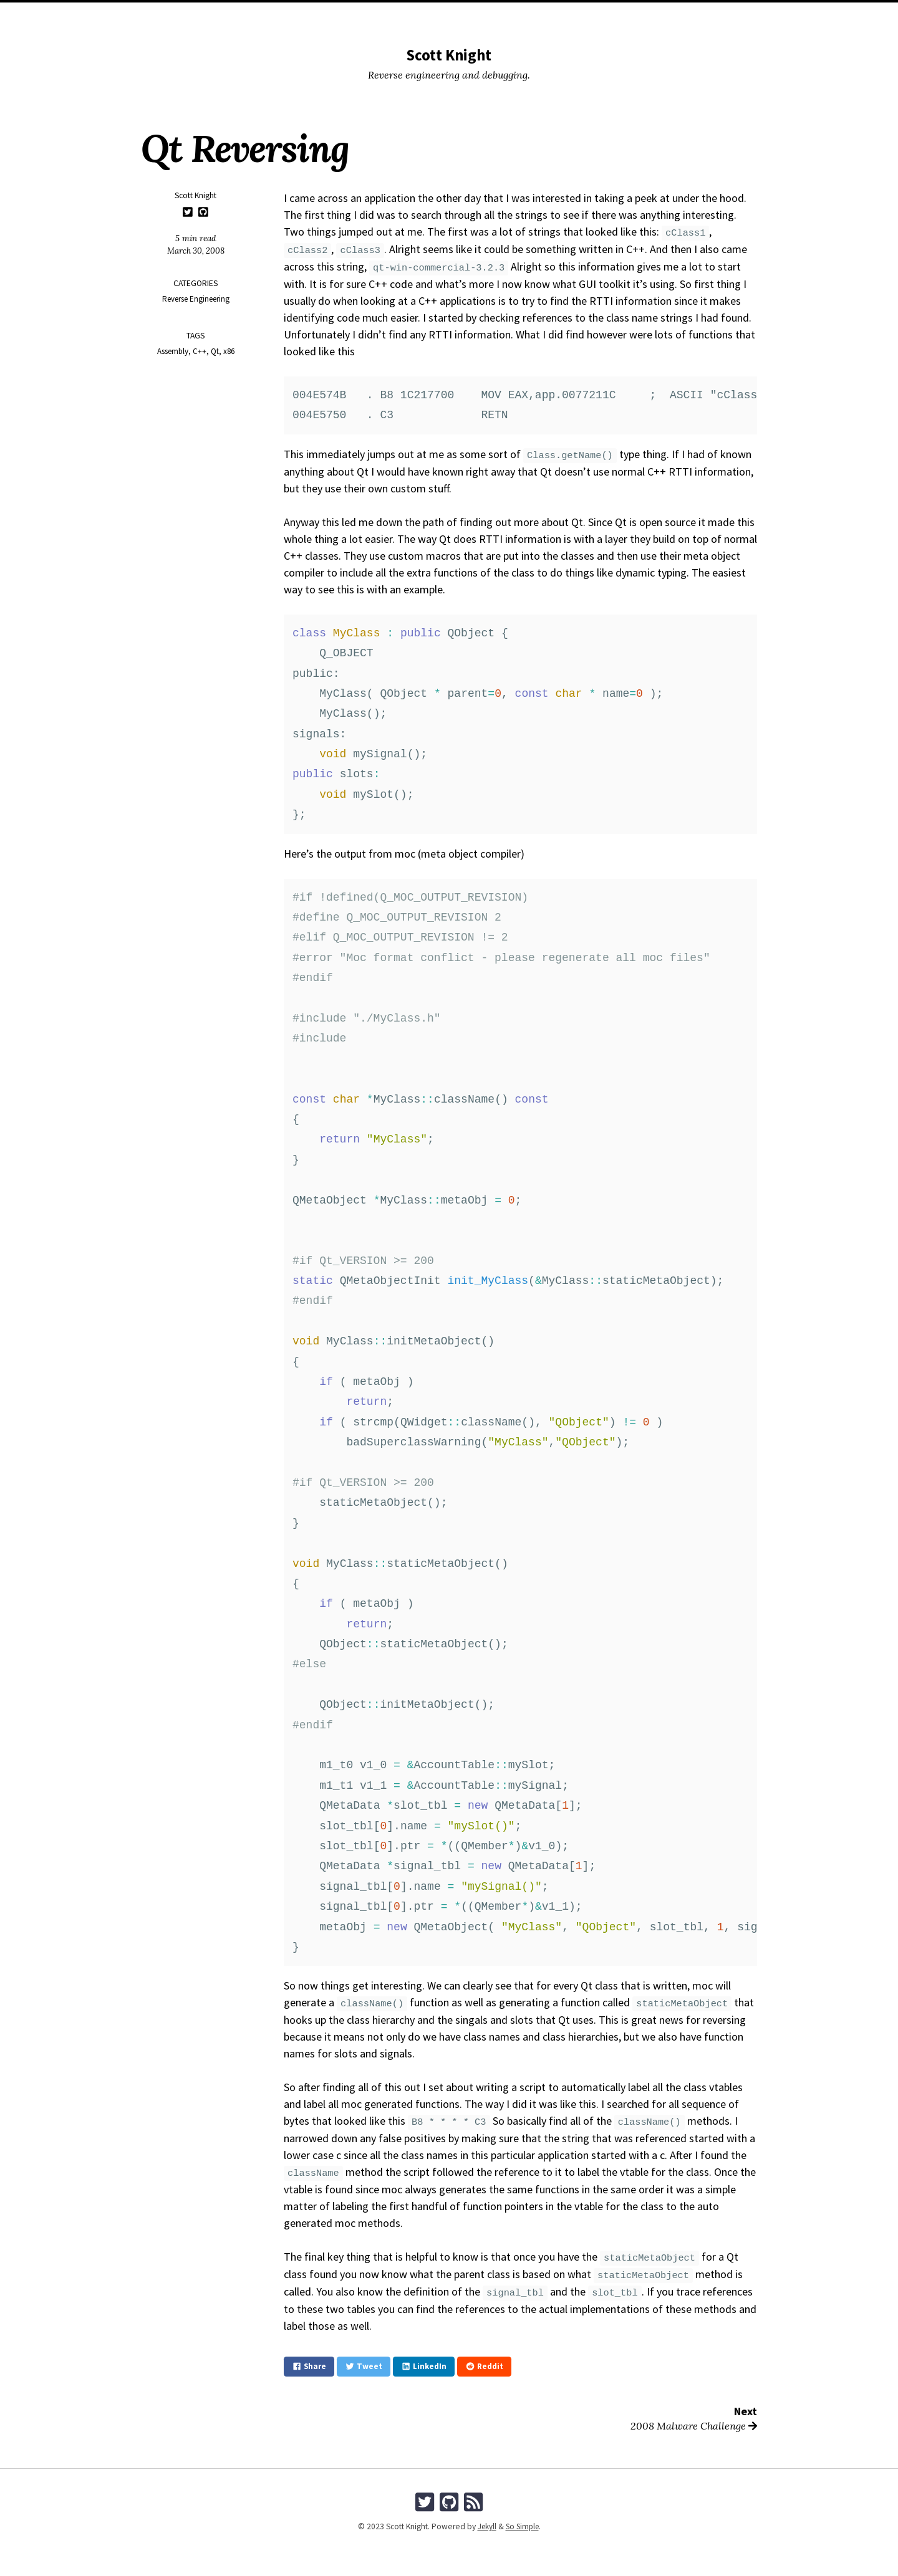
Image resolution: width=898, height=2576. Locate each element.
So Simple (523, 2524)
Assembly (171, 351)
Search (530, 16)
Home (364, 16)
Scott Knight (449, 54)
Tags (493, 16)
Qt (215, 351)
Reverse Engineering (196, 299)
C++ (199, 351)
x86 (229, 351)
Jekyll (485, 2524)
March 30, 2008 (196, 250)
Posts (400, 16)
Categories (448, 16)
